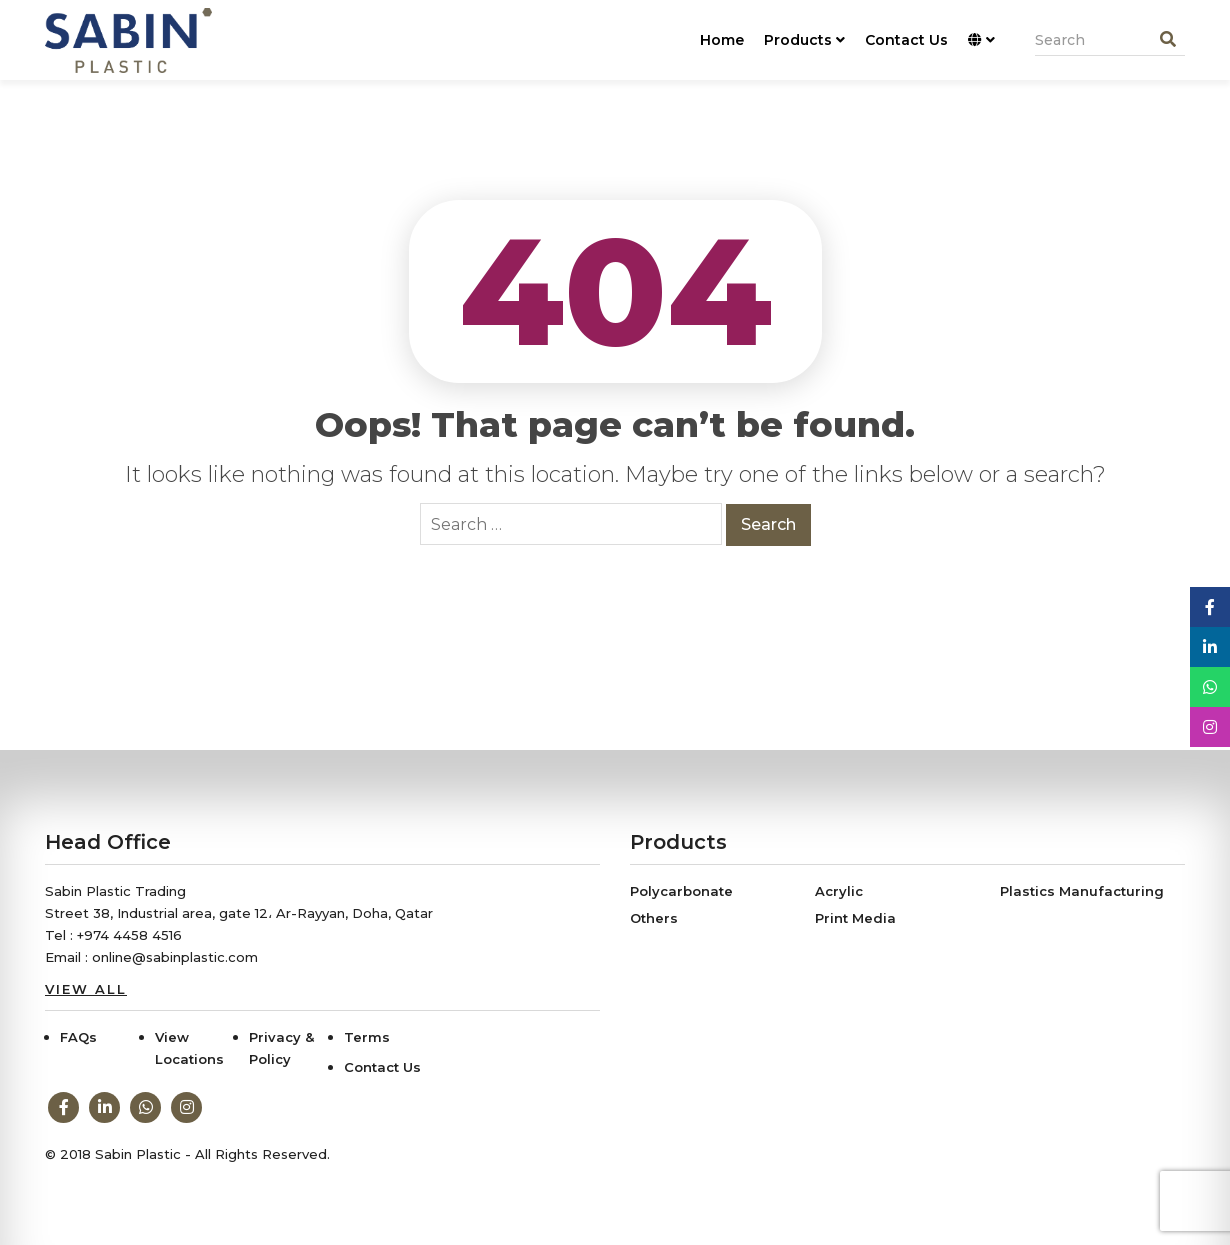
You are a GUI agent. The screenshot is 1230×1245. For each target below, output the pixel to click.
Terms (367, 1037)
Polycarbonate (681, 891)
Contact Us (906, 40)
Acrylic (839, 891)
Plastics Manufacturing (1082, 891)
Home (722, 40)
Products (804, 40)
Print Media (855, 918)
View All (86, 989)
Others (654, 918)
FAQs (78, 1037)
